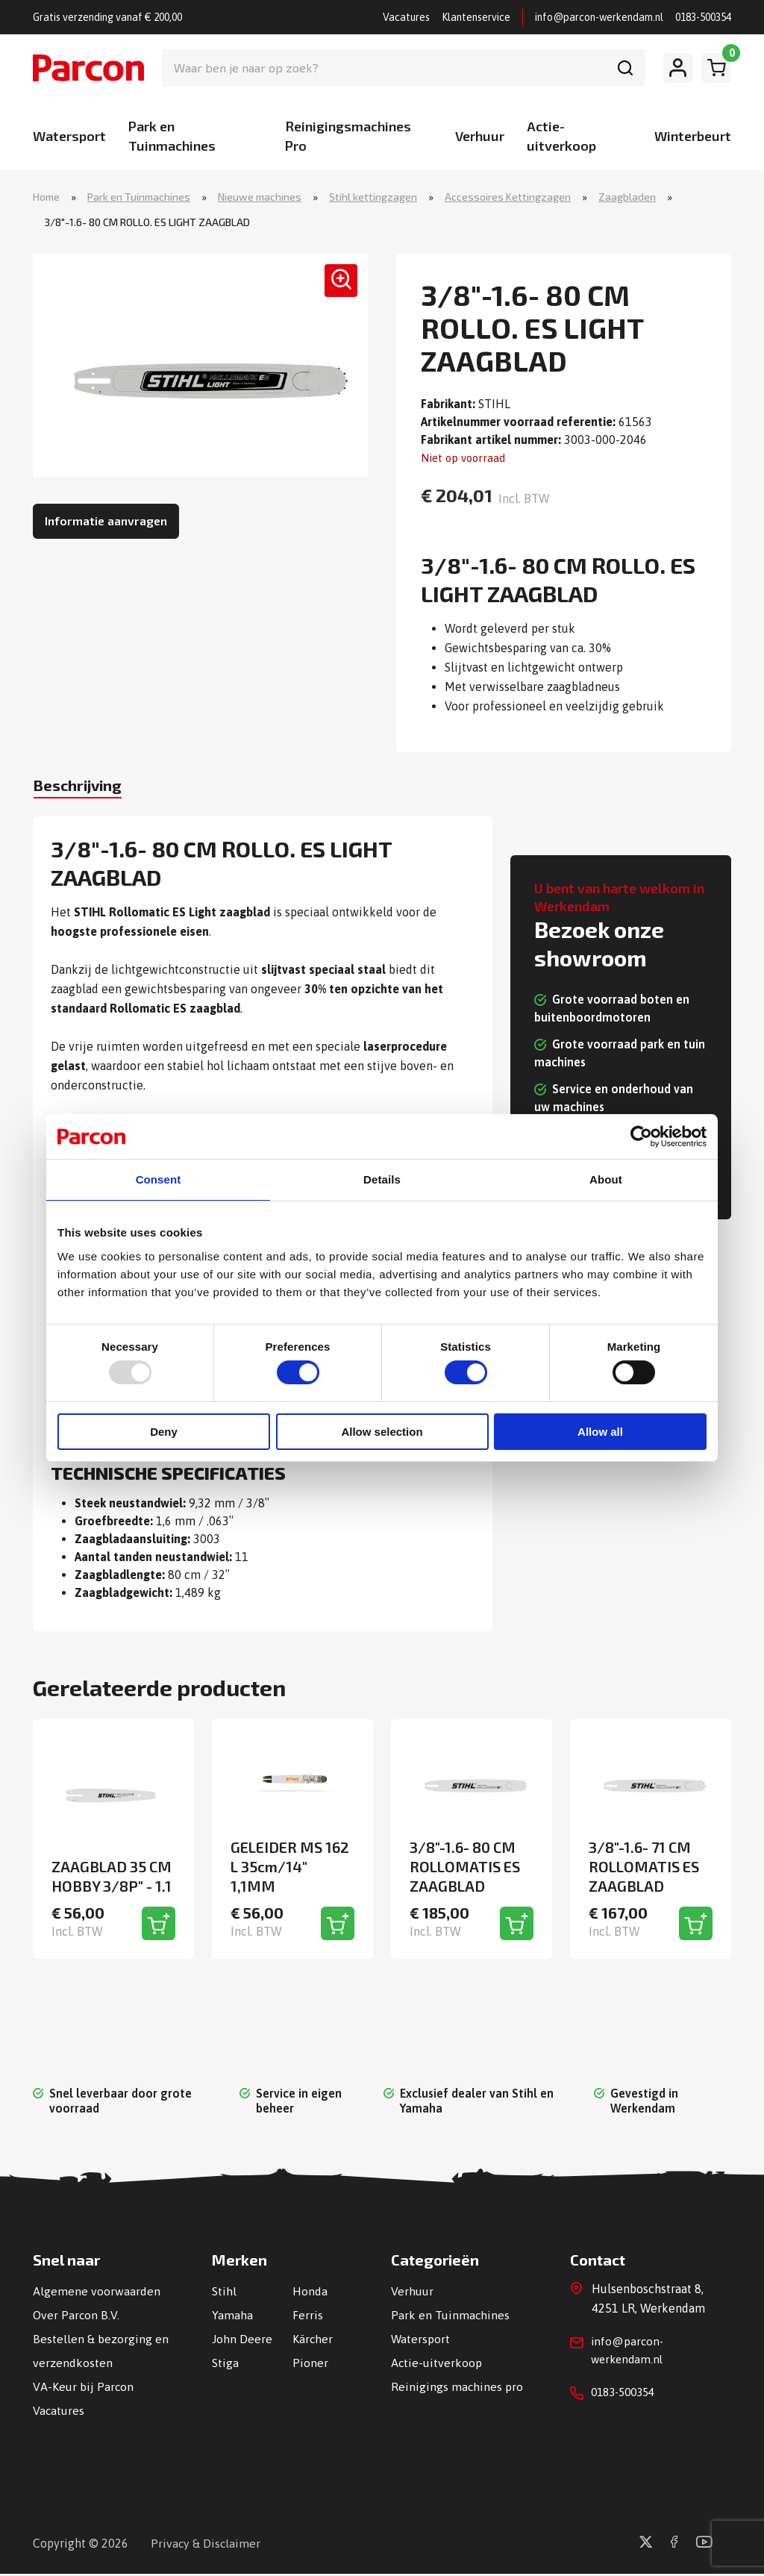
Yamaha (232, 2317)
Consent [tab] (158, 1179)
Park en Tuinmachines (138, 197)
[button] (335, 288)
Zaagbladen (627, 197)
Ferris (307, 2317)
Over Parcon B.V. (76, 2317)
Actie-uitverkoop (437, 2365)
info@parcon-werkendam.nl (599, 17)
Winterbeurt (692, 136)
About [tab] (605, 1179)
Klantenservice (476, 17)
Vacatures (406, 17)
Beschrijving (87, 788)
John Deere (242, 2341)
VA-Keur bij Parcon (83, 2388)
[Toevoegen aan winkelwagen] (158, 1925)
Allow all (600, 1432)
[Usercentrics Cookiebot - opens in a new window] (641, 1136)
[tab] (87, 790)
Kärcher (313, 2341)
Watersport (69, 136)
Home (46, 197)
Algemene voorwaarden (96, 2293)
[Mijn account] (678, 68)
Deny (164, 1432)
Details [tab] (382, 1179)
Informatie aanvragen (106, 522)
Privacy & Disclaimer (206, 2545)
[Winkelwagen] (716, 68)
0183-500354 (703, 17)
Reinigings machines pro (457, 2388)
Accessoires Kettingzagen (508, 197)
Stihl (224, 2293)
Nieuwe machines (259, 197)
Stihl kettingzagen (373, 197)
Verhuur (479, 136)
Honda (310, 2293)
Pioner (310, 2365)
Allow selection (381, 1432)
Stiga (225, 2365)
